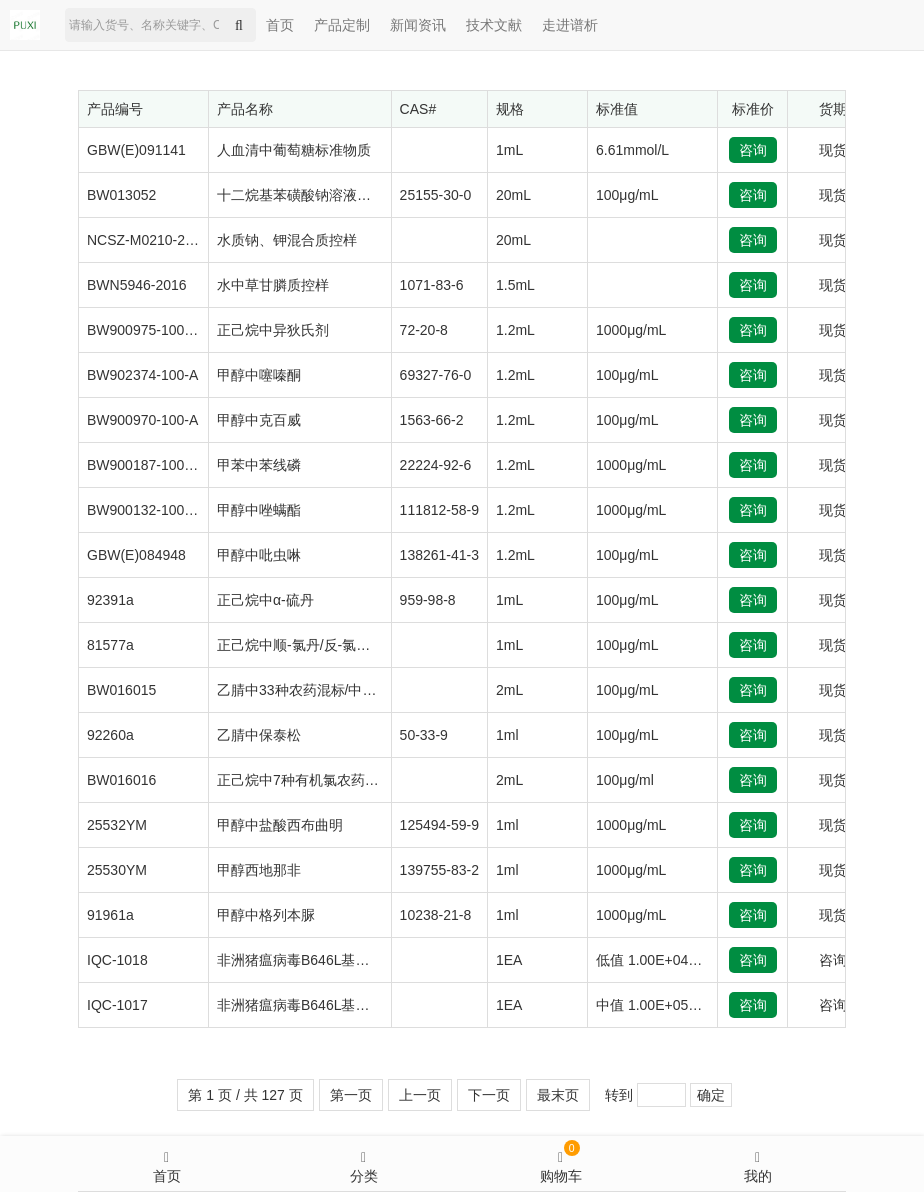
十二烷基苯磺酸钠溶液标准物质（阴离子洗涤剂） (371, 195)
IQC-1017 (117, 1005)
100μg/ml (625, 780)
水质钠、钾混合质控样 (287, 240)
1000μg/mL (631, 330)
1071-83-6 (432, 285)
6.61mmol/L (632, 150)
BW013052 (121, 195)
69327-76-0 (436, 375)
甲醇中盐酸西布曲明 (280, 825)
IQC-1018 (117, 960)
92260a (110, 735)
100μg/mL (627, 195)
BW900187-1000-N (147, 465)
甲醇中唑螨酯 (259, 510)
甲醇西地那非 (259, 870)
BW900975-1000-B (146, 330)
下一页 (489, 1095)
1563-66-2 (432, 420)
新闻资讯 (418, 25)
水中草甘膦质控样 (273, 285)
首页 (280, 25)
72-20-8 (424, 330)
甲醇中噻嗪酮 (259, 375)
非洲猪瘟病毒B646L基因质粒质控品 (328, 960)
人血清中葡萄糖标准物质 (294, 150)
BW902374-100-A (142, 375)
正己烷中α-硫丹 (265, 600)
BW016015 (121, 690)
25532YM (117, 825)
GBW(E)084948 (136, 555)
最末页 (558, 1095)
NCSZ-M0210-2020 (147, 240)
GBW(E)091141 (136, 150)
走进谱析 (570, 25)
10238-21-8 (436, 915)
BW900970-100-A (142, 420)
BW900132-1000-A (146, 510)
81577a (110, 645)
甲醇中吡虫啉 (259, 555)
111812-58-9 (439, 510)
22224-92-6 (436, 465)
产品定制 (342, 25)
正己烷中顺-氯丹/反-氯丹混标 (307, 645)
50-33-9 (424, 735)
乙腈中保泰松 (259, 735)
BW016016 (121, 780)
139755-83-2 (439, 870)
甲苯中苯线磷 (259, 465)
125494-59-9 (439, 825)
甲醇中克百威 (259, 420)
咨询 (753, 150)
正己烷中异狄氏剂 (273, 330)
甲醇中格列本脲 (266, 915)
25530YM (117, 870)
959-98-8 (428, 600)
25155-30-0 (436, 195)
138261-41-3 (439, 555)
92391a (110, 600)
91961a (110, 915)
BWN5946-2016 (137, 285)
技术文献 (494, 25)
